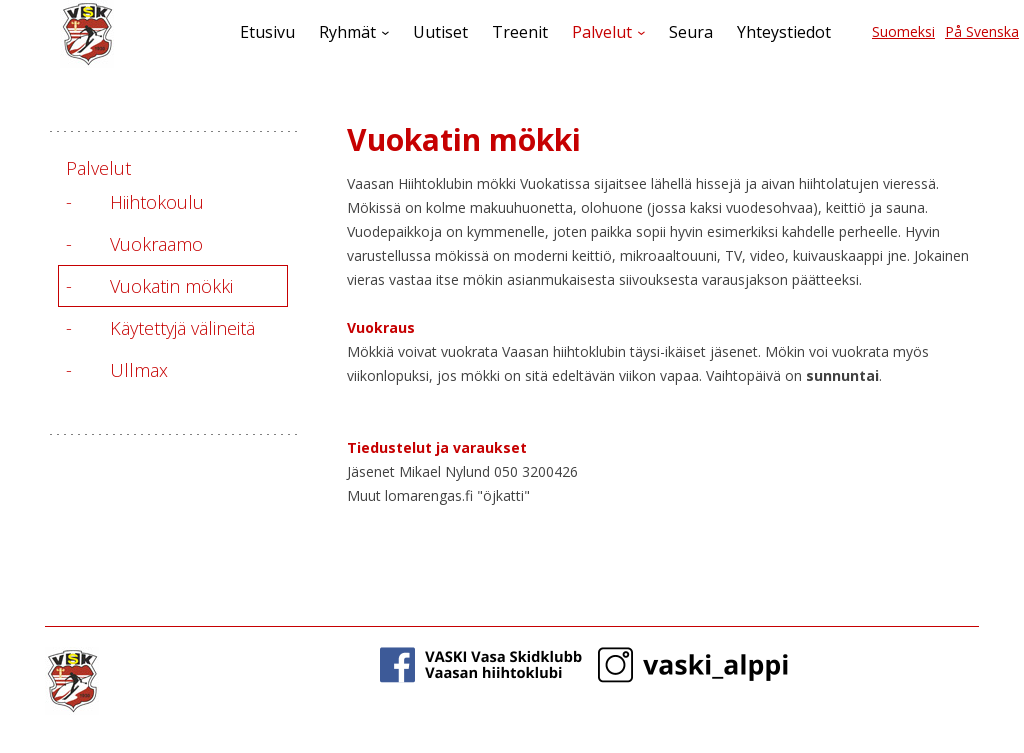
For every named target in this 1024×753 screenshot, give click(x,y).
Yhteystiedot (784, 32)
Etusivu (267, 32)
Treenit (520, 32)
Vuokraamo (156, 244)
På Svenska (982, 31)
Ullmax (139, 370)
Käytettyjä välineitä (182, 328)
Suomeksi (903, 31)
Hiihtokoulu (157, 202)
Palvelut (602, 32)
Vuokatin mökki (171, 286)
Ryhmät (347, 32)
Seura (691, 32)
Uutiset (440, 32)
